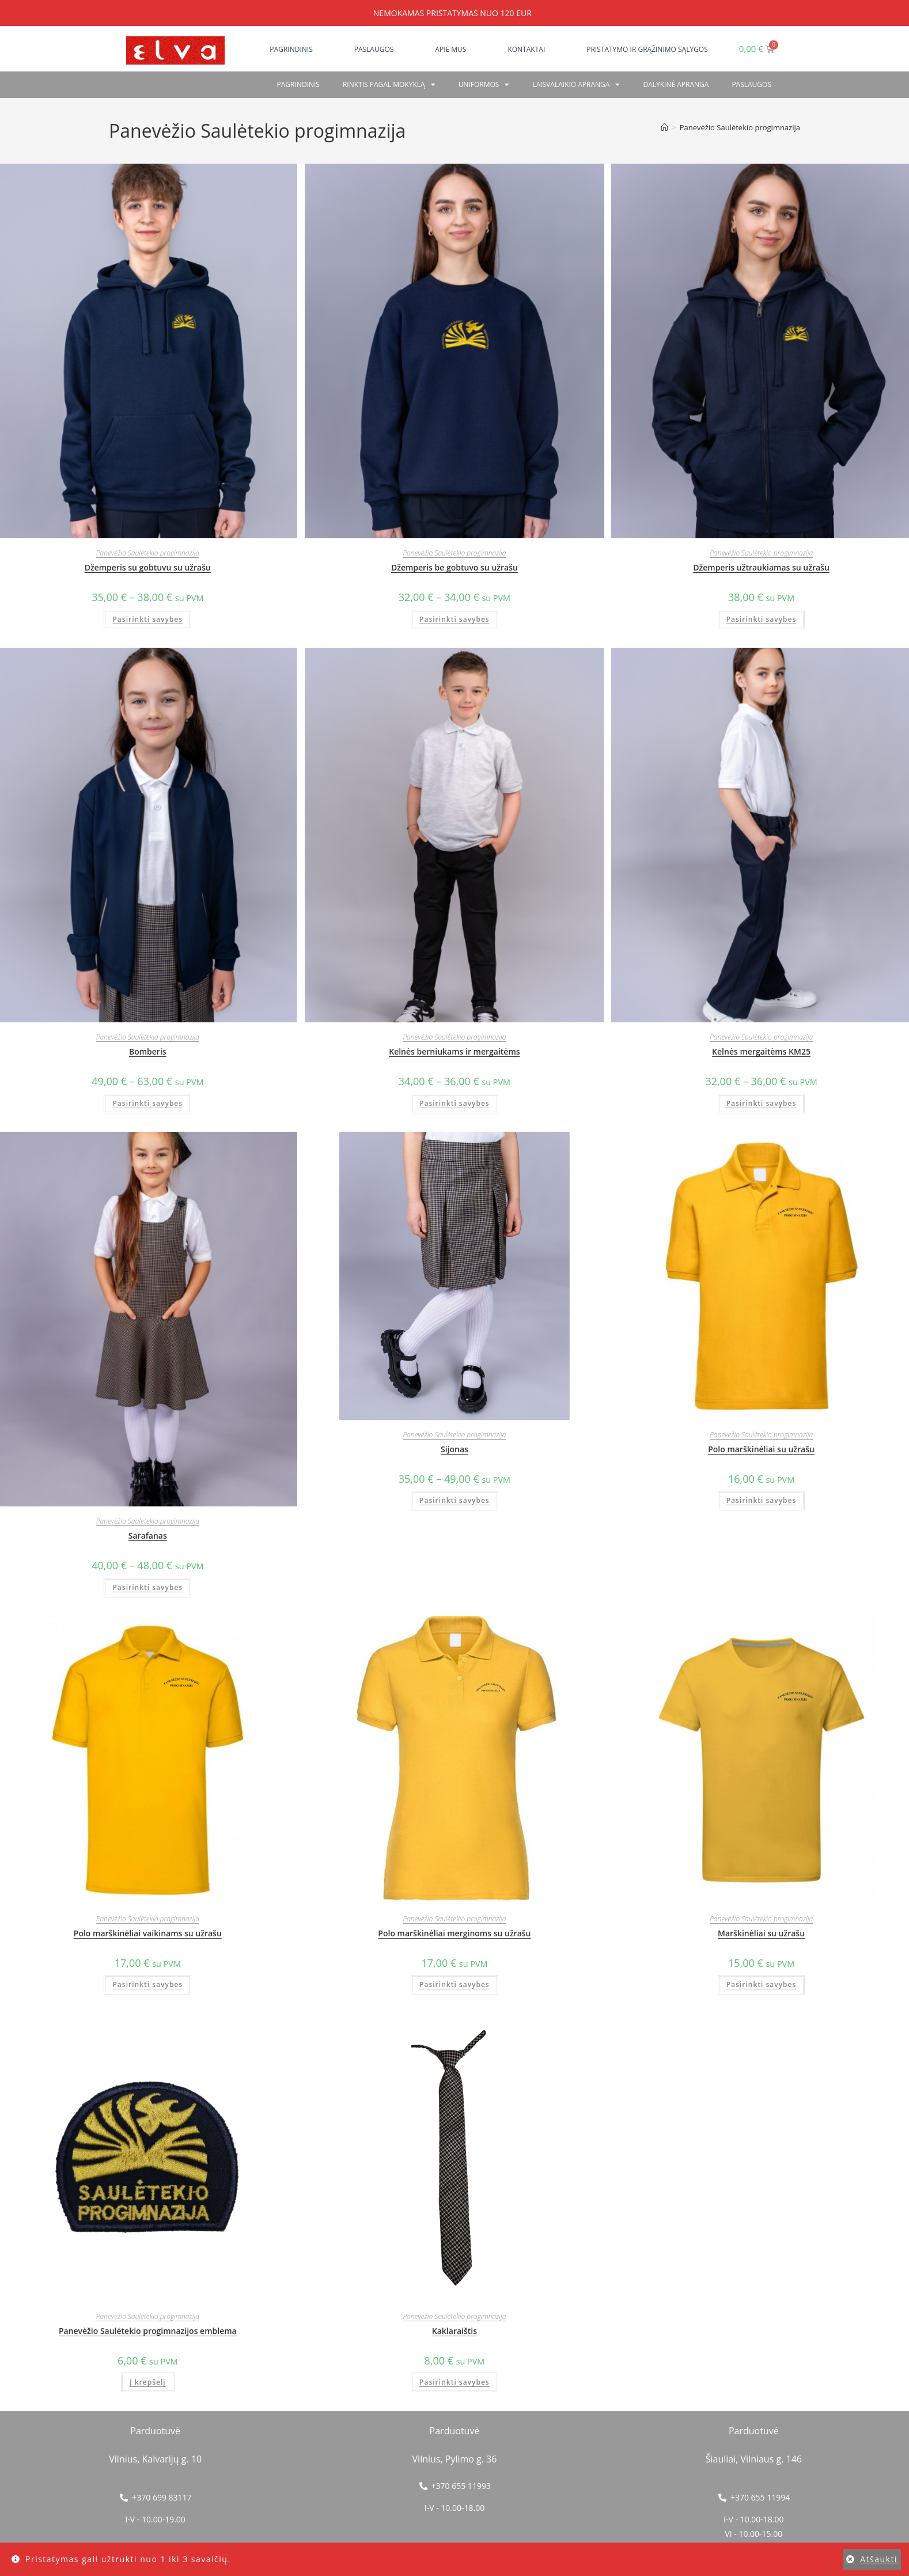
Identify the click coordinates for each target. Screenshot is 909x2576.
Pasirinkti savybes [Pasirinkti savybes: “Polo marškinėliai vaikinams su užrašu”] (147, 1984)
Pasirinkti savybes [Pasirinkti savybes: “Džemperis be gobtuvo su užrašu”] (454, 619)
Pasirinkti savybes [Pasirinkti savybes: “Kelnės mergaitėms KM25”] (761, 1103)
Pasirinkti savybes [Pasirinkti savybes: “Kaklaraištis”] (454, 2382)
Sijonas (454, 1449)
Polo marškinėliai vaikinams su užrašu (148, 1933)
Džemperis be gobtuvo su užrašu (454, 567)
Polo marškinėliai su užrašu (761, 1449)
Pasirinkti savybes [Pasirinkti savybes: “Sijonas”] (454, 1500)
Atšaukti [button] (878, 2559)
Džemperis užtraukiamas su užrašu (761, 567)
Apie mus (450, 49)
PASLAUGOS (751, 84)
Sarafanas (147, 1535)
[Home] (664, 127)
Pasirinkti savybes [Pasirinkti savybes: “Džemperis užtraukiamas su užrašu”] (761, 619)
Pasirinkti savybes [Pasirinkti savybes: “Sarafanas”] (147, 1587)
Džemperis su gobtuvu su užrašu (148, 567)
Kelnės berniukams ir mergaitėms (454, 1051)
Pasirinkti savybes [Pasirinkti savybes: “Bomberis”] (147, 1103)
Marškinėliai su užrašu (761, 1933)
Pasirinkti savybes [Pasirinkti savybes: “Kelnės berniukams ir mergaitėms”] (454, 1103)
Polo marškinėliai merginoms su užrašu (454, 1933)
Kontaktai (526, 49)
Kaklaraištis (454, 2330)
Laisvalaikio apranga (576, 84)
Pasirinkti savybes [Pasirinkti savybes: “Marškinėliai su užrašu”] (761, 1984)
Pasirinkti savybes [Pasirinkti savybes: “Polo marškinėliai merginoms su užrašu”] (454, 1984)
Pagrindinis (291, 49)
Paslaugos (374, 49)
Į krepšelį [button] (148, 2382)
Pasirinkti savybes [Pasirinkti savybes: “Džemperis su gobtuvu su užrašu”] (147, 619)
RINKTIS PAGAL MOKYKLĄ (389, 84)
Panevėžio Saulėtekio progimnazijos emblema (148, 2330)
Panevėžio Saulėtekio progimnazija (740, 127)
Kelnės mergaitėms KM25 (761, 1051)
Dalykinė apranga (676, 84)
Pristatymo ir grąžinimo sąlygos (647, 49)
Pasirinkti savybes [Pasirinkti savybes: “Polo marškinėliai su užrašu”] (761, 1500)
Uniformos (484, 84)
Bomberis (147, 1051)
